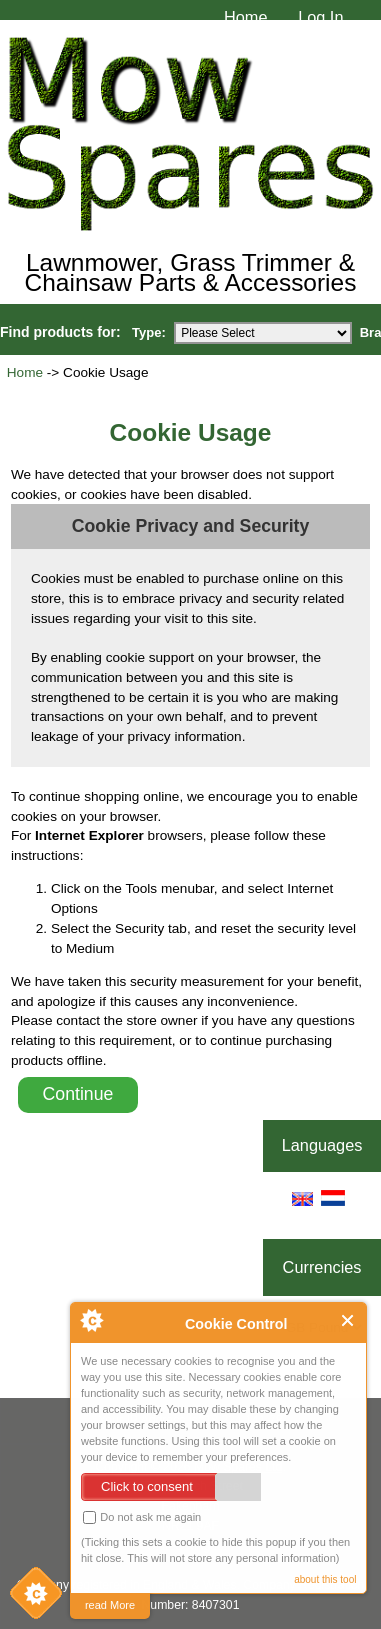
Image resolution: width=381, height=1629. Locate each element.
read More (110, 1605)
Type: (149, 332)
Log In (320, 17)
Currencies (322, 1267)
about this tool (325, 1579)
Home (246, 17)
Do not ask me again (142, 1517)
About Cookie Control (91, 1320)
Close (348, 1320)
